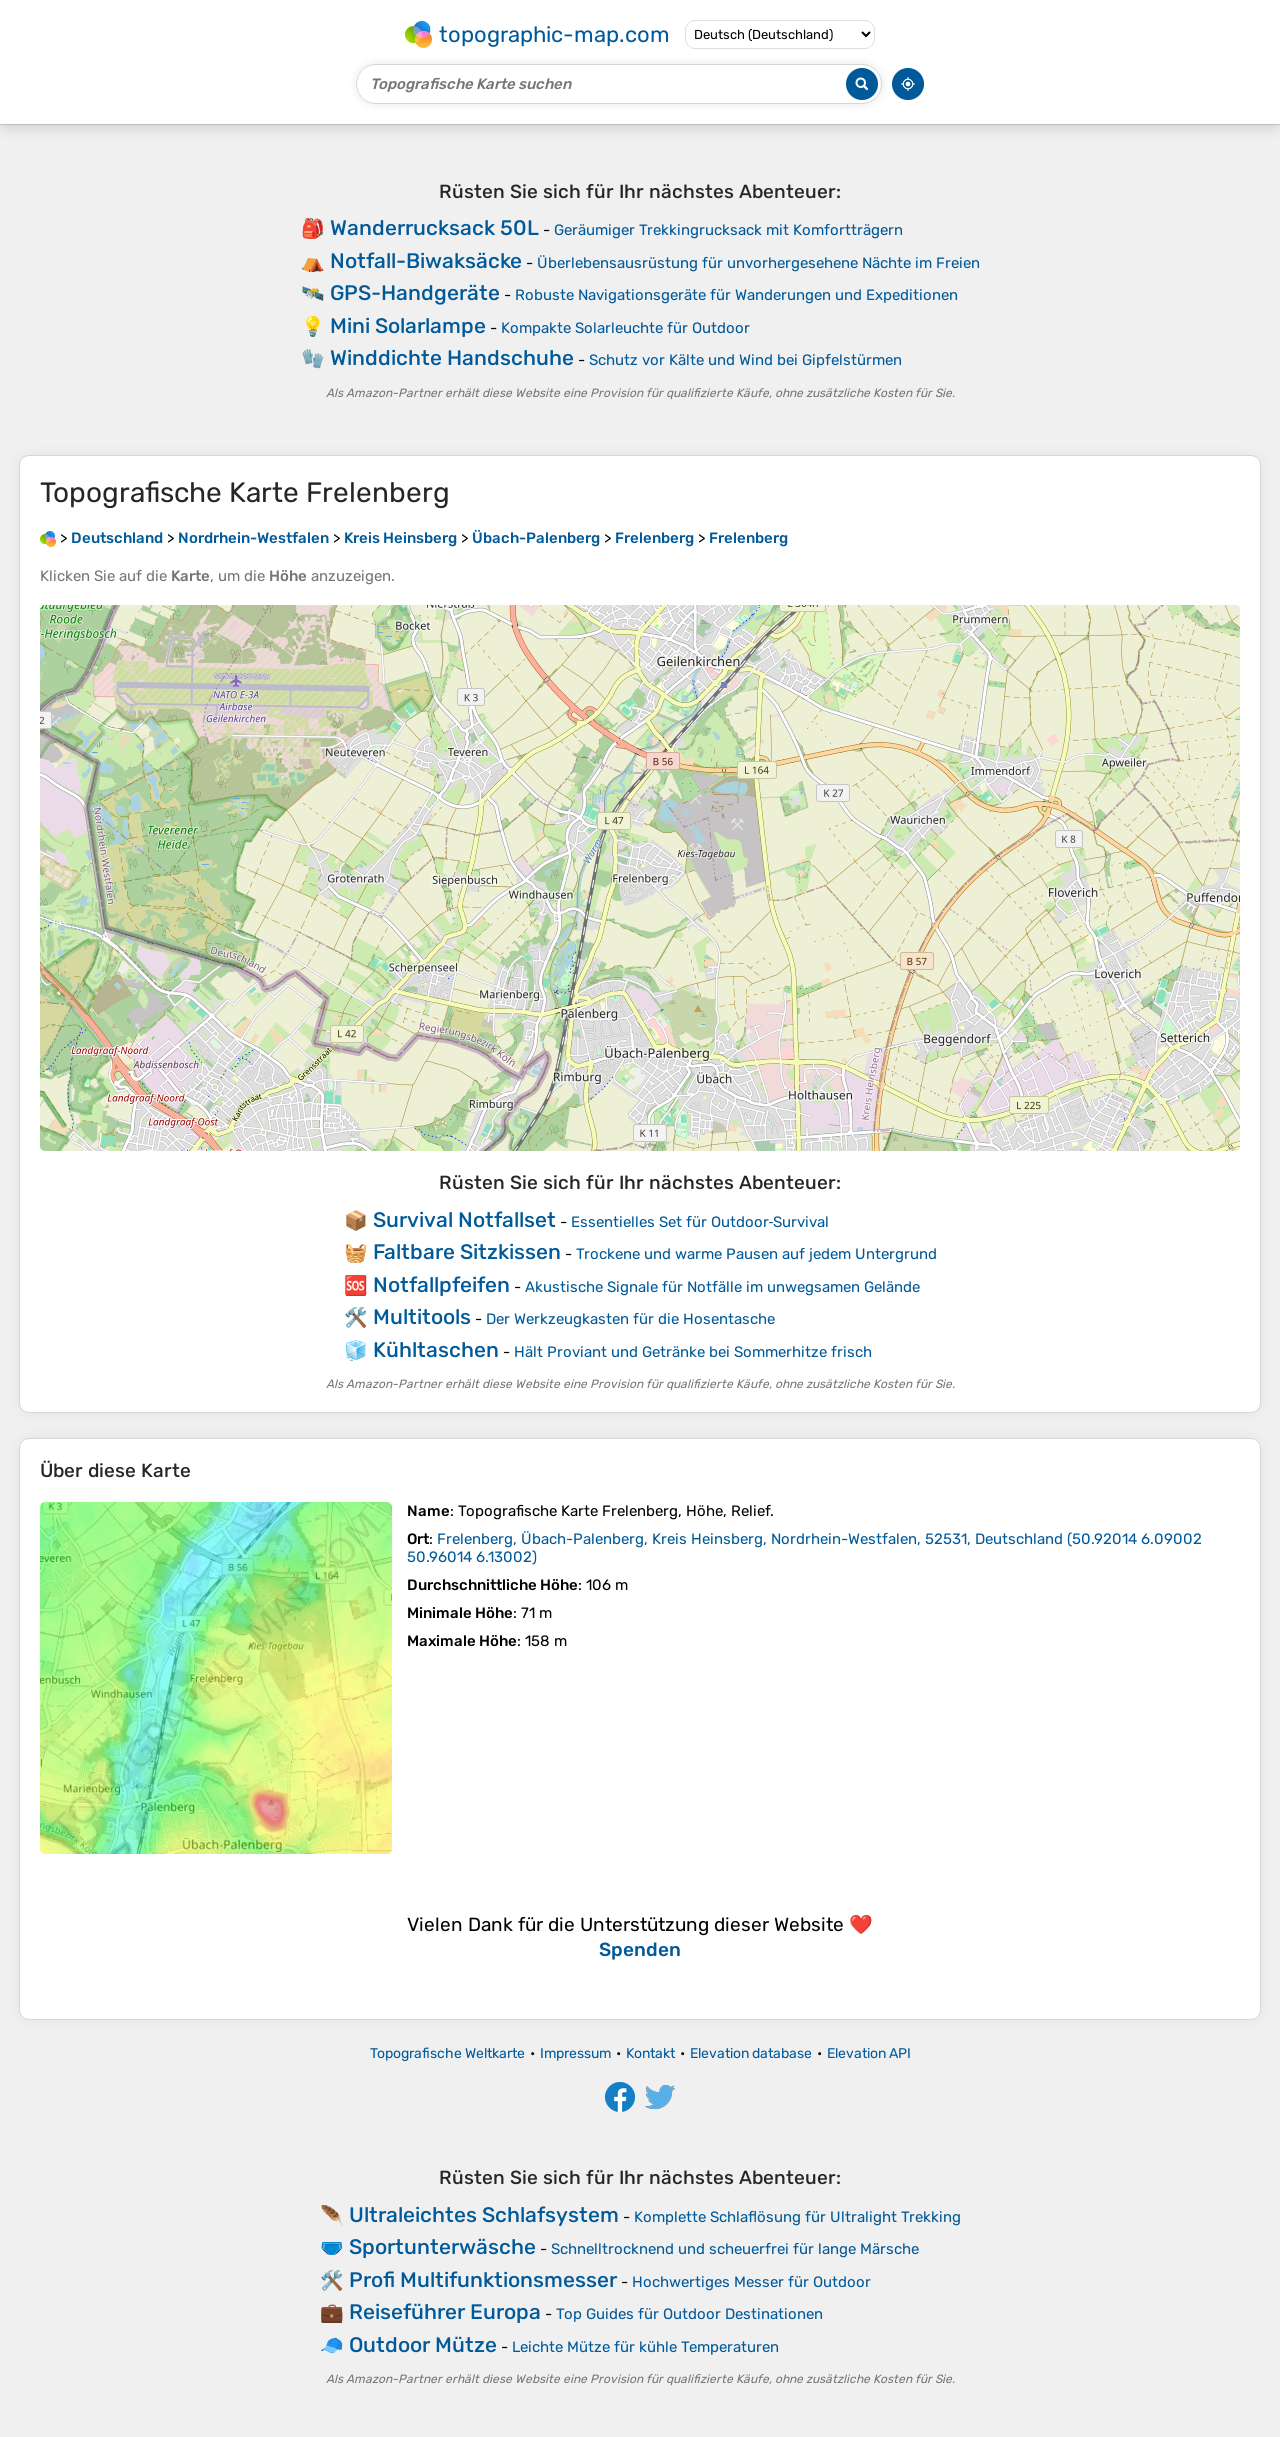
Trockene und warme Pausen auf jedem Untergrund (756, 1254)
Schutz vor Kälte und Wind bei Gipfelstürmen (745, 360)
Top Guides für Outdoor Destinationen (689, 2314)
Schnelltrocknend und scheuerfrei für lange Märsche (735, 2249)
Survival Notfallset (464, 1219)
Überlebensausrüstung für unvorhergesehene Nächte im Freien (758, 263)
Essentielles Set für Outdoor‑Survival (700, 1222)
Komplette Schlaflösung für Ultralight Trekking (797, 2217)
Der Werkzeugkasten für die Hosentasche (630, 1319)
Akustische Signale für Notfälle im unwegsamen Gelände (722, 1287)
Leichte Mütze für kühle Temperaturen (645, 2347)
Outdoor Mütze (423, 2344)
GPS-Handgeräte (415, 292)
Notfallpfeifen (441, 1284)
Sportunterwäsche (442, 2246)
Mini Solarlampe (408, 325)
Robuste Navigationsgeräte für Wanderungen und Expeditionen (736, 295)
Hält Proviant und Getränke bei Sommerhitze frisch (693, 1352)
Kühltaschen (436, 1349)
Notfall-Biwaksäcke (426, 260)
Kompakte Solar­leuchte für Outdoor (625, 328)
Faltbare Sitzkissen (467, 1251)
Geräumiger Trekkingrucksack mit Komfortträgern (728, 230)
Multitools (422, 1316)
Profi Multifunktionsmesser (483, 2279)
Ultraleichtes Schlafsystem (484, 2214)
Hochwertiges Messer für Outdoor (751, 2282)
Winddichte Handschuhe (452, 357)
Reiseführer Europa (445, 2311)
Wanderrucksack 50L (434, 227)
